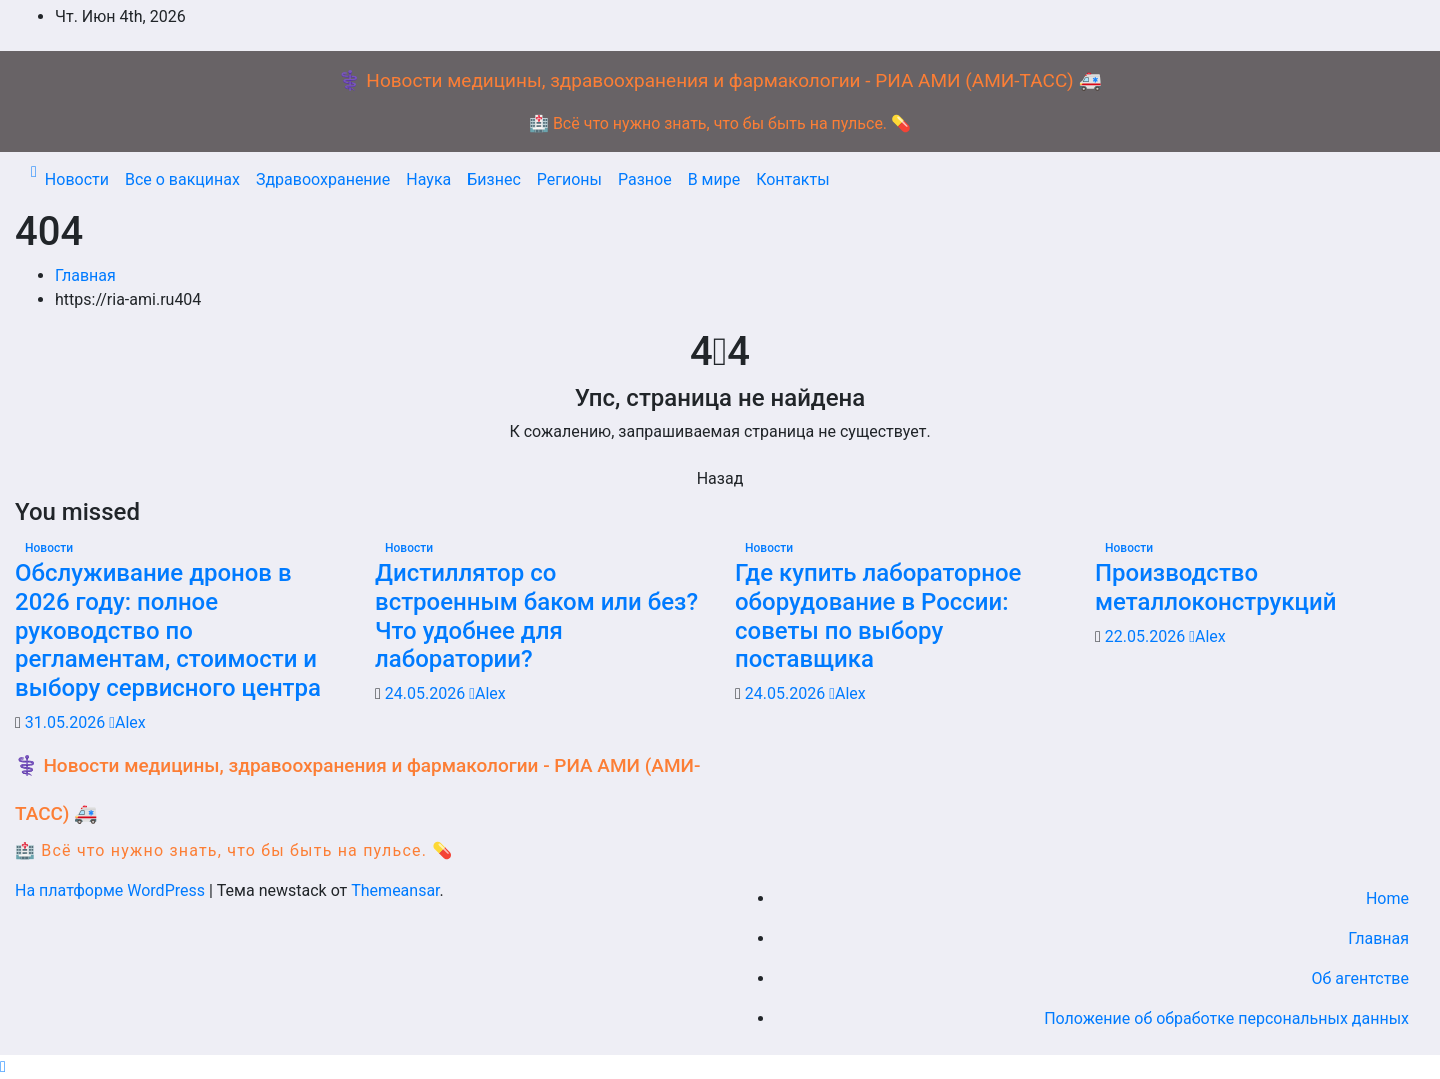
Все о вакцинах (182, 179)
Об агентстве (1360, 978)
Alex (127, 722)
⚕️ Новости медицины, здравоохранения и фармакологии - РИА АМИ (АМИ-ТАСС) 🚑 (720, 80)
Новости (77, 179)
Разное (645, 179)
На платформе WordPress (112, 890)
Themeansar (395, 890)
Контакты (792, 179)
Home (1387, 898)
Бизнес (494, 179)
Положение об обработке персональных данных (1226, 1018)
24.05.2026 (427, 693)
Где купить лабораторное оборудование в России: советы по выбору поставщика (878, 616)
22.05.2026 (1147, 636)
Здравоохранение (323, 179)
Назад (720, 478)
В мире (714, 179)
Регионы (569, 179)
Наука (428, 179)
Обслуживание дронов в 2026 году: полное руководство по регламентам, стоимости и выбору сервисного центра (168, 630)
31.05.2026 (67, 722)
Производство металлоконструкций (1215, 587)
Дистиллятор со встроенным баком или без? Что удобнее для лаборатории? (536, 616)
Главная (85, 275)
